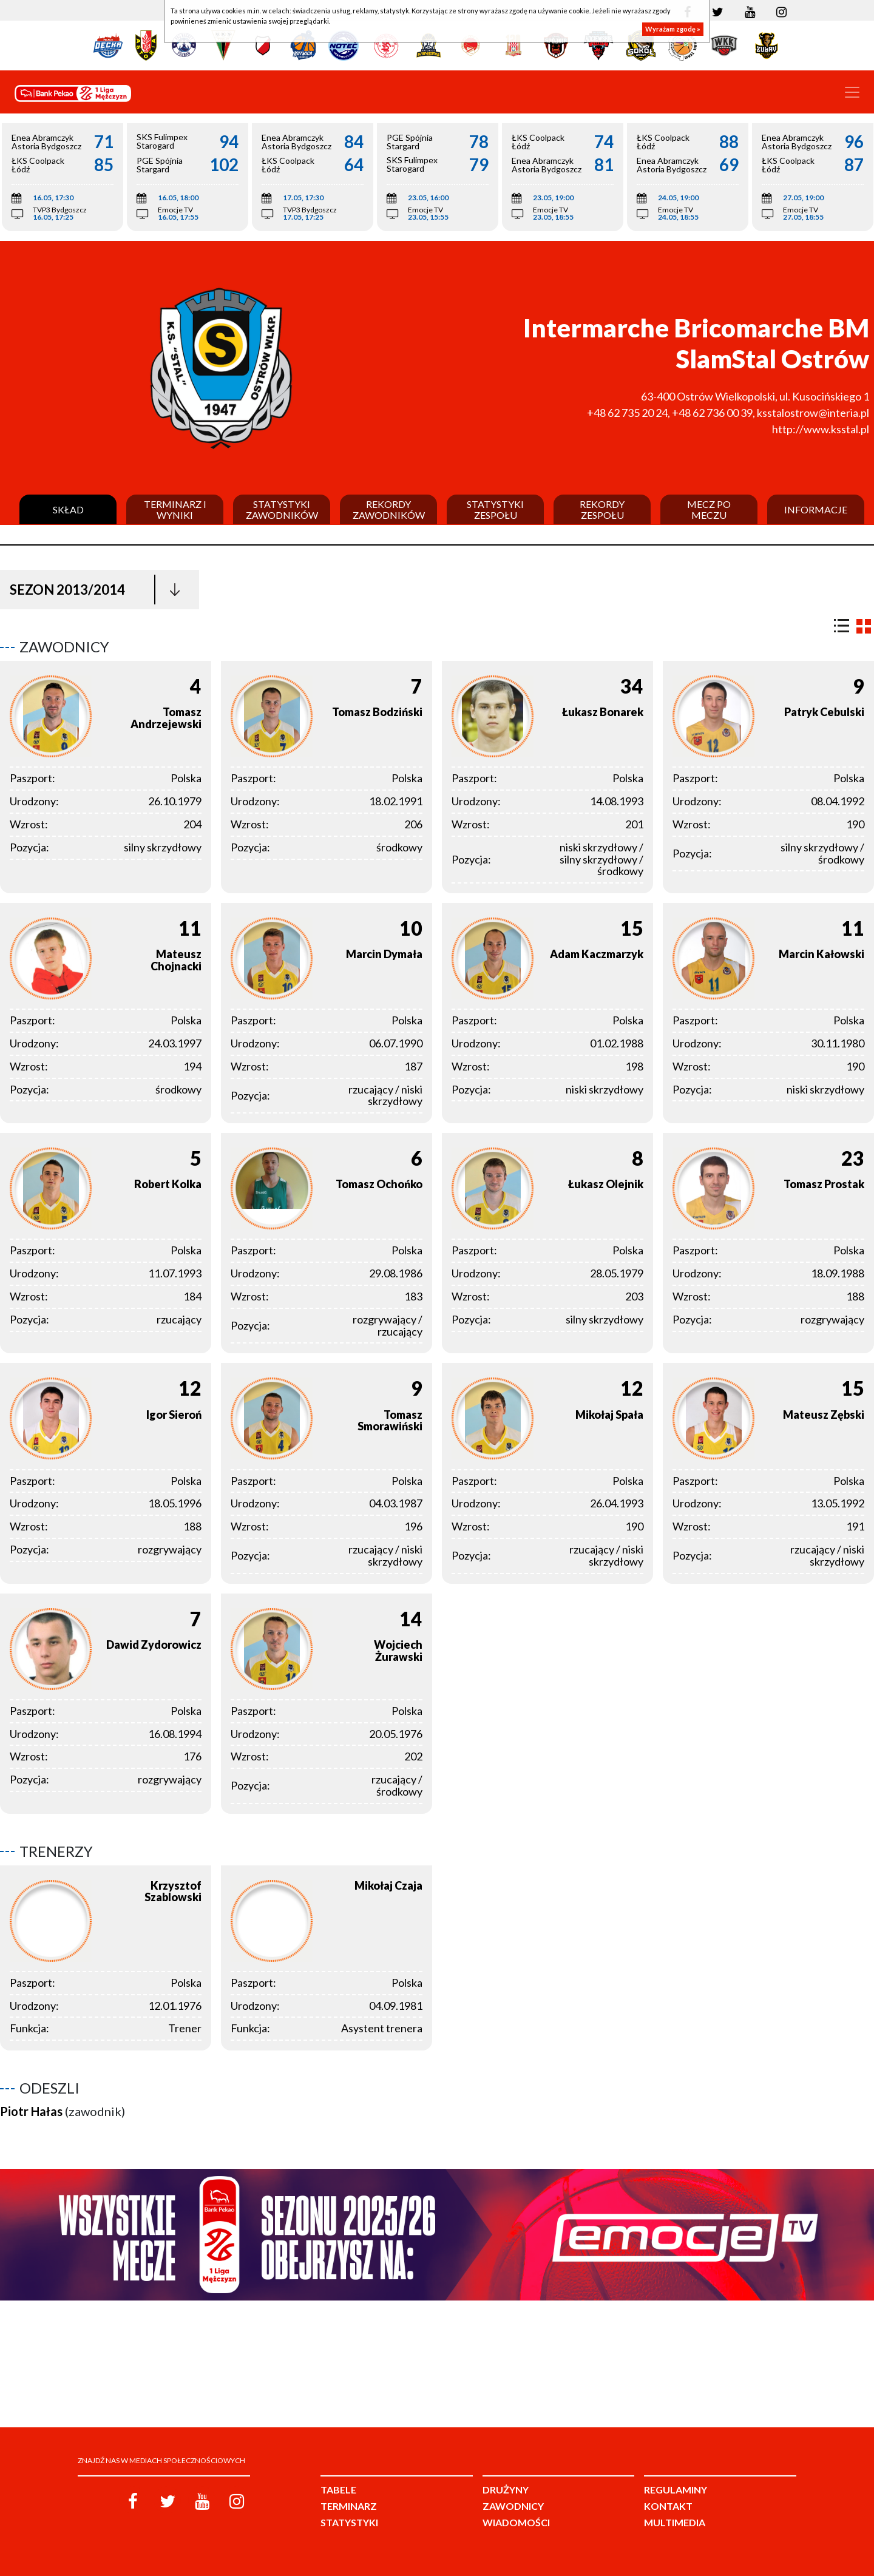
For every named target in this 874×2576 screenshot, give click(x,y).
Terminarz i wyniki (175, 509)
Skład (68, 509)
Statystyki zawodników (282, 509)
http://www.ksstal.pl (820, 429)
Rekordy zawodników (389, 509)
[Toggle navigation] (852, 92)
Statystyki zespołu (495, 509)
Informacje (815, 509)
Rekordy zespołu (602, 509)
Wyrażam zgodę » (672, 29)
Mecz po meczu (709, 509)
